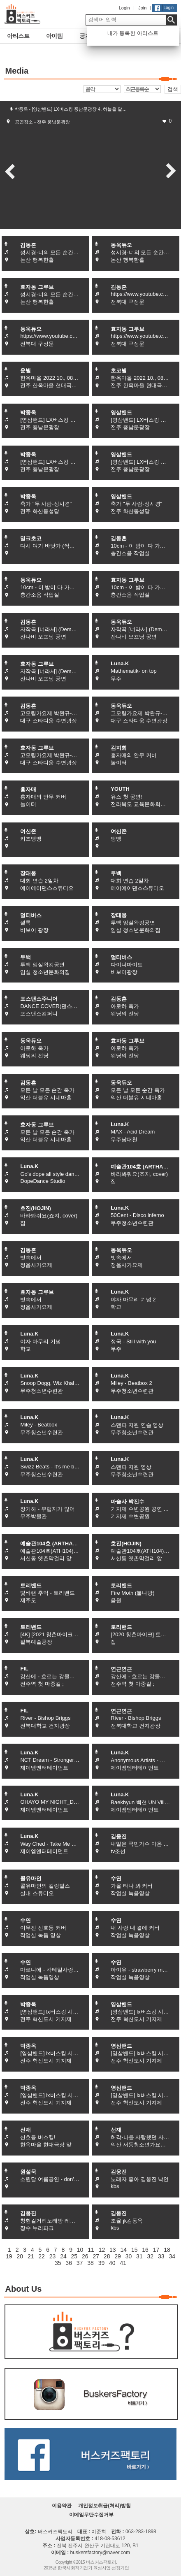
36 (68, 2263)
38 (90, 2263)
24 (63, 2256)
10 (80, 2249)
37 (80, 2263)
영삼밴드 (121, 412)
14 (123, 2249)
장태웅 (28, 873)
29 (117, 2256)
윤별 (25, 370)
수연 (116, 1878)
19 (9, 2256)
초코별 (119, 370)
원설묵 (28, 2172)
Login (124, 7)
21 (31, 2256)
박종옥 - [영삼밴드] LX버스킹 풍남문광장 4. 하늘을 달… (70, 109)
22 (41, 2256)
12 (102, 2249)
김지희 (119, 748)
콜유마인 (31, 1878)
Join (142, 7)
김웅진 (119, 1836)
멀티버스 (31, 915)
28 (107, 2256)
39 (101, 2263)
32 (150, 2256)
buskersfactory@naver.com (100, 2552)
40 (112, 2263)
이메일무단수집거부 (91, 2515)
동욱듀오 (121, 245)
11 (91, 2249)
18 (167, 2249)
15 (134, 2249)
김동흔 (28, 245)
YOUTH (120, 789)
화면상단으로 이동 (172, 2563)
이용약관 (62, 2506)
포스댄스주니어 (39, 999)
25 (74, 2256)
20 (19, 2256)
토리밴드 (31, 1585)
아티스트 (14, 36)
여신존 (28, 831)
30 (128, 2256)
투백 (116, 873)
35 (58, 2263)
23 (52, 2256)
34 (172, 2256)
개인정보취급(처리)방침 (104, 2506)
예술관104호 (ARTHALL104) (145, 1167)
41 (123, 2263)
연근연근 (121, 1669)
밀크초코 (31, 538)
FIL (24, 1668)
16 (145, 2249)
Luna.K (120, 663)
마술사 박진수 (127, 1501)
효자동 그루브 (37, 287)
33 (161, 2256)
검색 (172, 89)
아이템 (49, 36)
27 (96, 2256)
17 (156, 2249)
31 (139, 2256)
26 (85, 2256)
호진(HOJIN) (35, 1208)
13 (112, 2249)
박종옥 (28, 412)
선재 (25, 2130)
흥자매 (28, 789)
